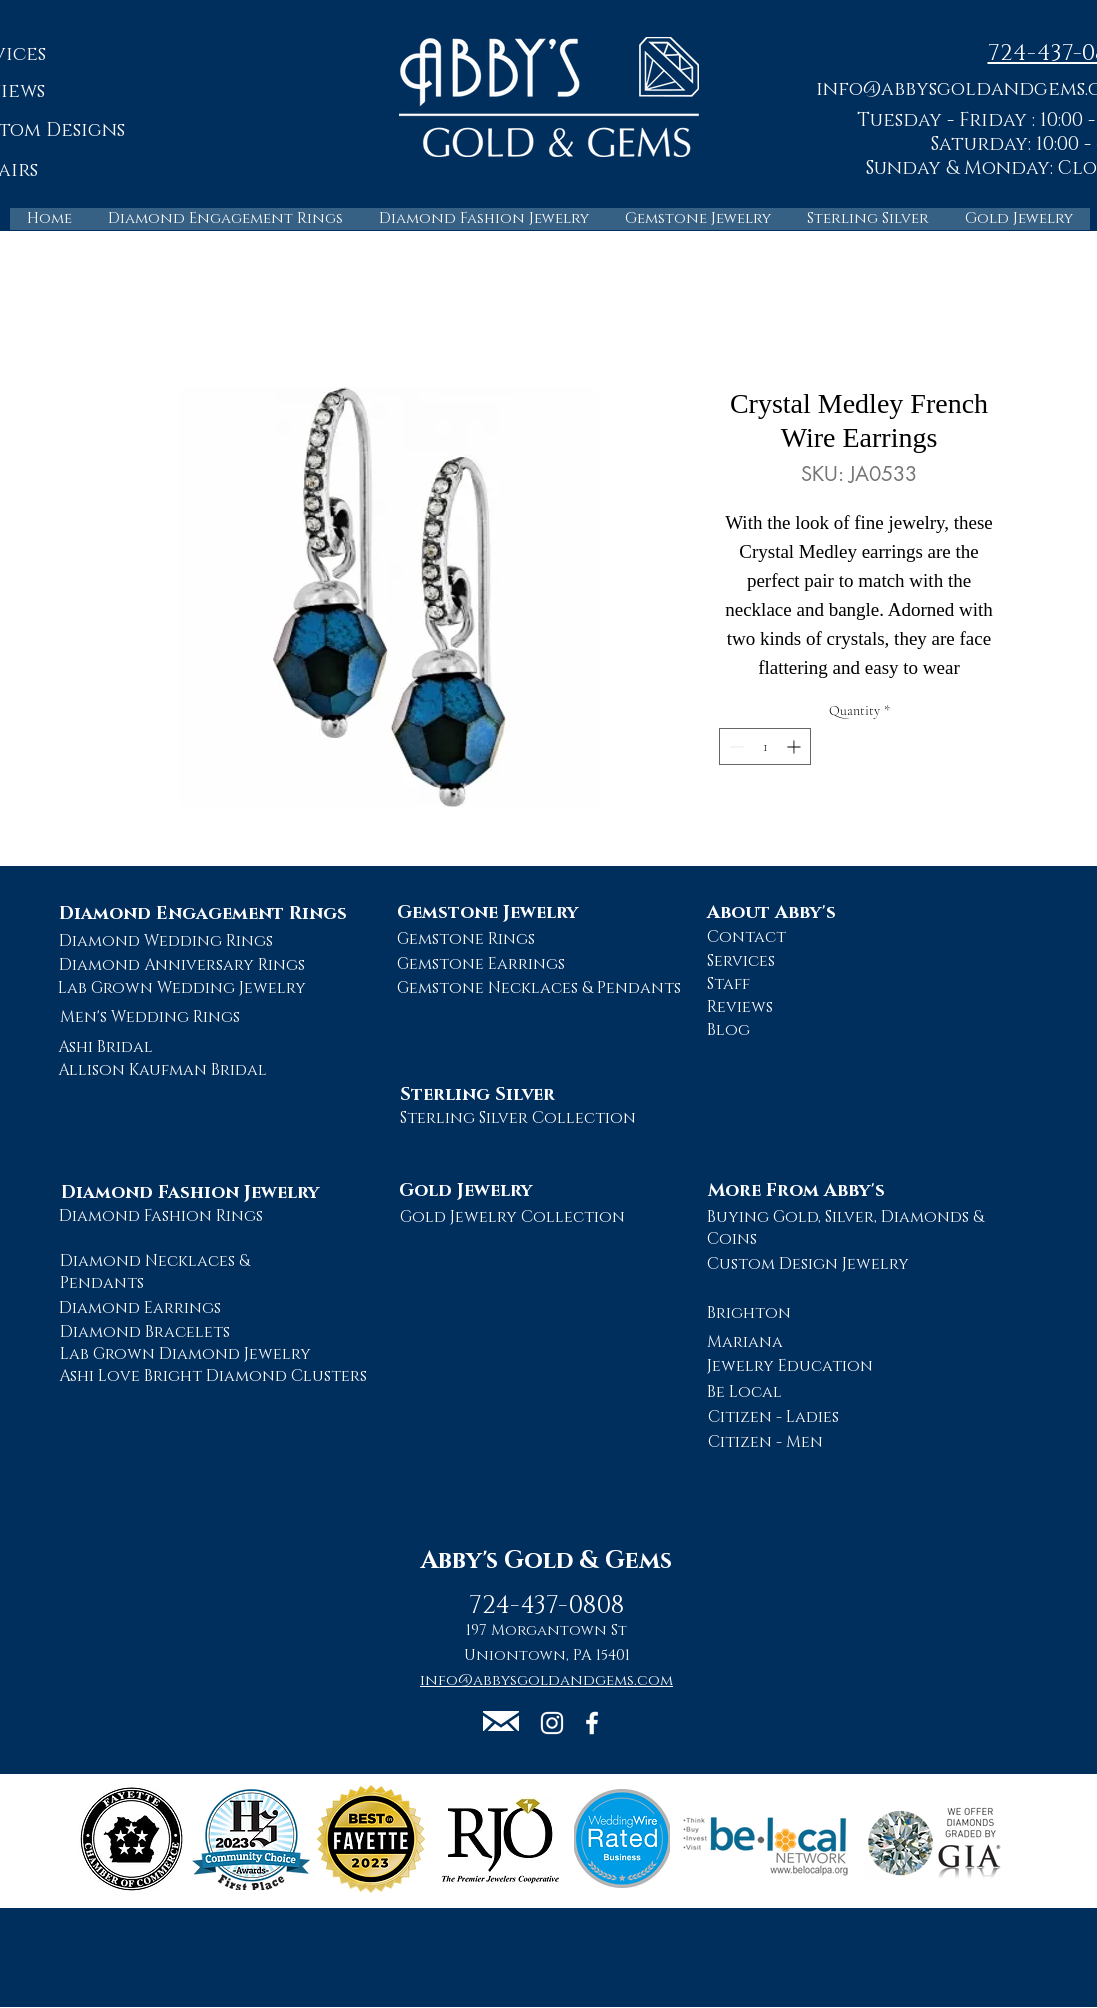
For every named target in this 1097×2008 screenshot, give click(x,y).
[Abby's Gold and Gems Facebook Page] (592, 1723)
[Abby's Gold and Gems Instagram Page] (552, 1723)
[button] (501, 1721)
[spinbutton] (765, 746)
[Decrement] (734, 746)
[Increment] (795, 746)
